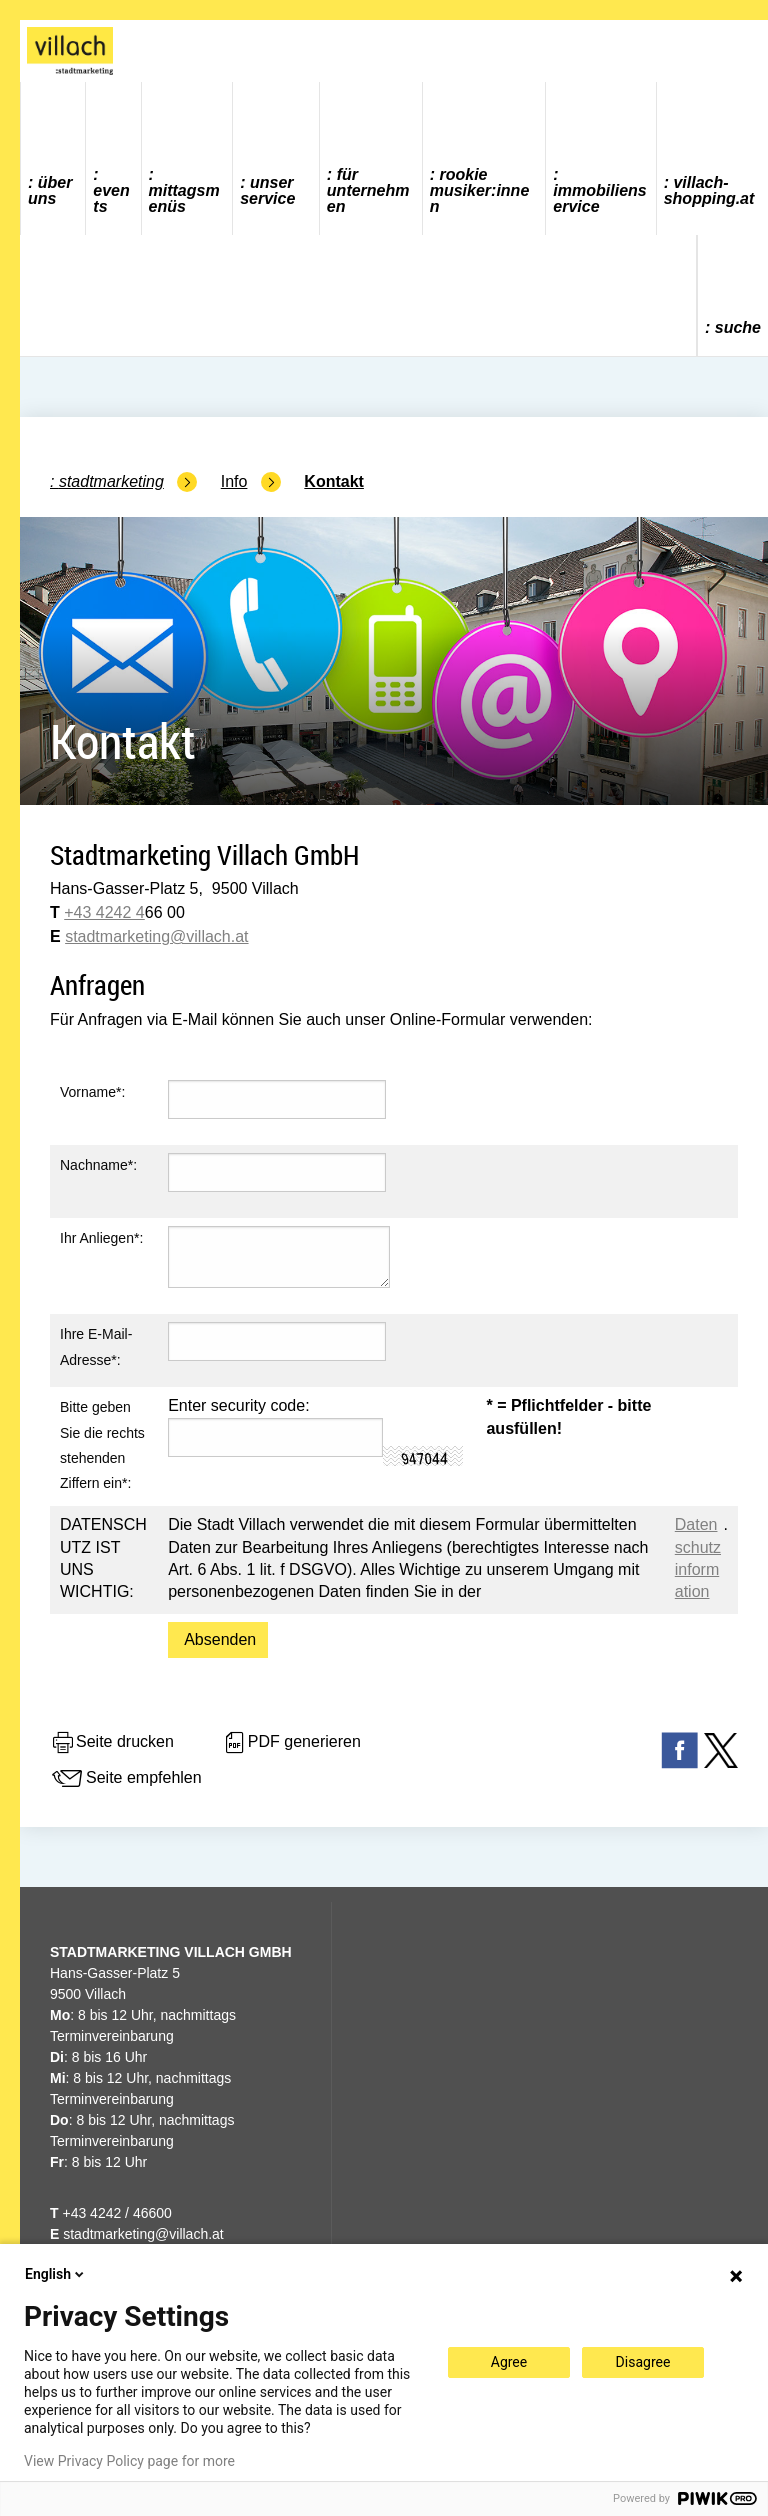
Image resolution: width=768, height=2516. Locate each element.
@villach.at (209, 936)
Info (234, 481)
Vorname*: (92, 1092)
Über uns (50, 190)
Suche (738, 327)
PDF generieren (291, 1743)
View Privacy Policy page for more (129, 2461)
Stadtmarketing (111, 481)
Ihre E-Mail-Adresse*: (96, 1346)
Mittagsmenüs (184, 198)
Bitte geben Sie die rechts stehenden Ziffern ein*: (102, 1445)
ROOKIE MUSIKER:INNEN (480, 190)
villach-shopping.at (709, 190)
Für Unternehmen (368, 190)
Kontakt (334, 481)
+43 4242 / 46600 (111, 2213)
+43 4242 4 (104, 912)
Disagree (643, 2362)
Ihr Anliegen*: (101, 1238)
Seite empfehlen (126, 1779)
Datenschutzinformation (698, 1558)
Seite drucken (112, 1743)
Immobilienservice (599, 198)
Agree (509, 2362)
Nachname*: (98, 1165)
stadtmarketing (117, 936)
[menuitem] (53, 158)
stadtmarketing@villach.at (143, 2234)
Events (111, 198)
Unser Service (267, 190)
